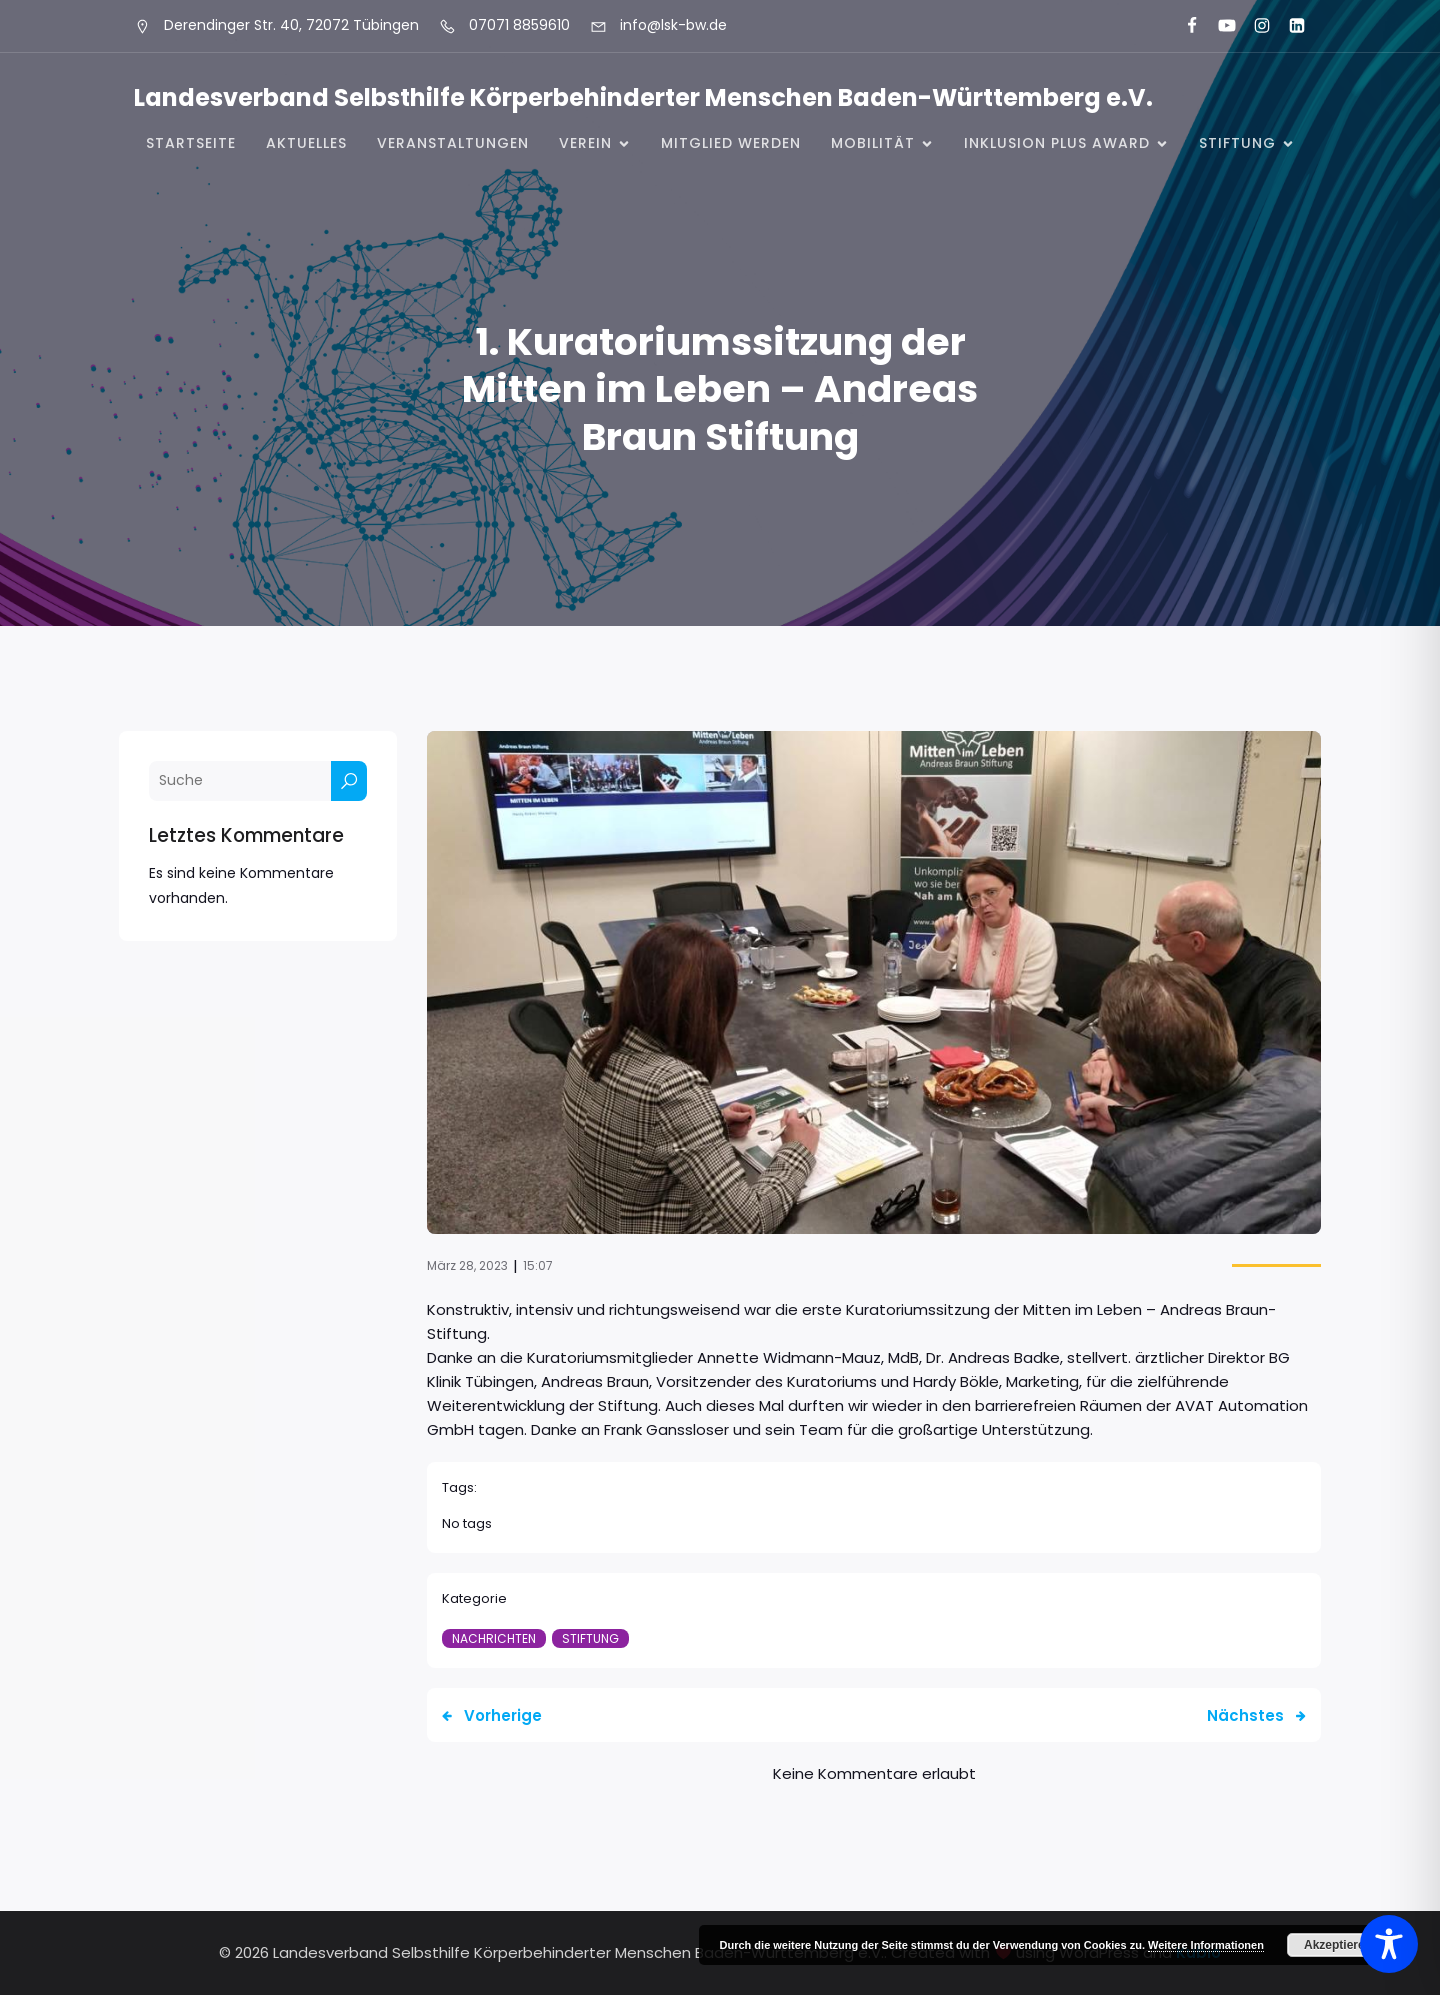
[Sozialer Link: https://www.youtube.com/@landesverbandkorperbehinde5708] (1218, 26)
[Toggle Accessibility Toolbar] (1389, 1944)
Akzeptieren (1338, 1945)
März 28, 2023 (467, 1265)
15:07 (538, 1265)
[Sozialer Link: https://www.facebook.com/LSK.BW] (1183, 26)
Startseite (191, 143)
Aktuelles (306, 143)
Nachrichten (494, 1638)
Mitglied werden (731, 143)
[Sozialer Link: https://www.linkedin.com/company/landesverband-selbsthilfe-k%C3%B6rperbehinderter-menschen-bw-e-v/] (1288, 26)
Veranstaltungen (453, 143)
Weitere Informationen (1206, 1945)
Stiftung (590, 1638)
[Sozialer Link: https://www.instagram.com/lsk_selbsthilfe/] (1253, 26)
